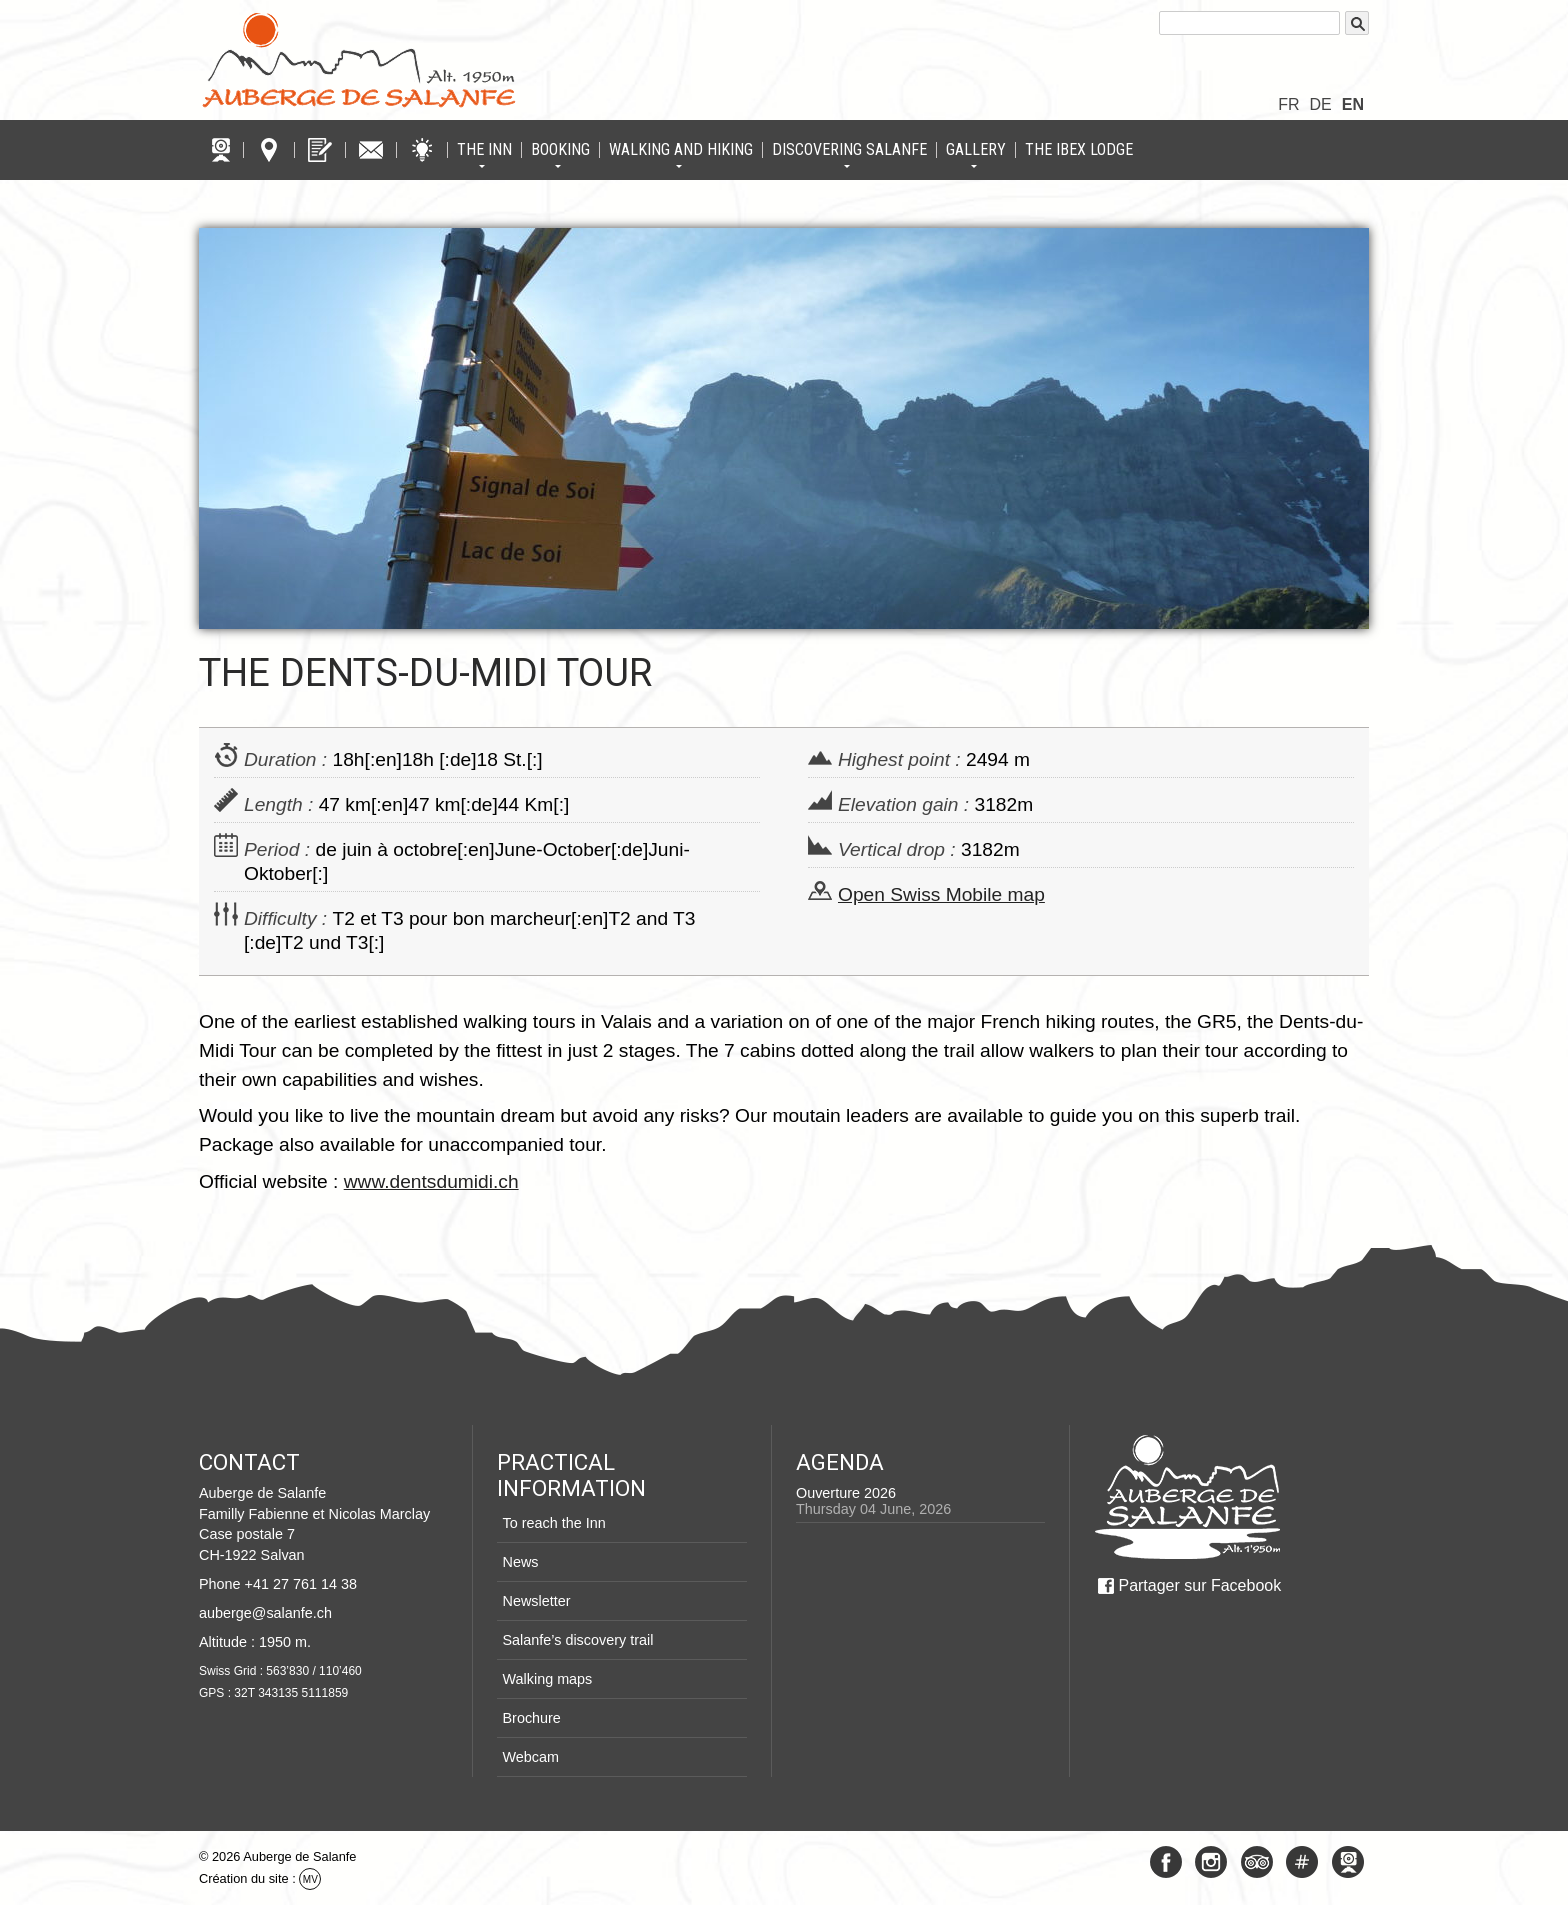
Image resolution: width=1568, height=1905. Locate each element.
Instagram (1211, 1862)
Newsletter (536, 1601)
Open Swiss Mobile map (941, 894)
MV (310, 1879)
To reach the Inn (553, 1523)
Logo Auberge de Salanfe (359, 60)
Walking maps (547, 1679)
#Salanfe (1302, 1862)
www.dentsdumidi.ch (431, 1181)
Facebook (1166, 1862)
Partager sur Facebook (1199, 1585)
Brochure (531, 1718)
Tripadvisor (1257, 1862)
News (520, 1562)
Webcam (530, 1757)
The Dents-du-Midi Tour (425, 672)
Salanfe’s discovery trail (577, 1640)
